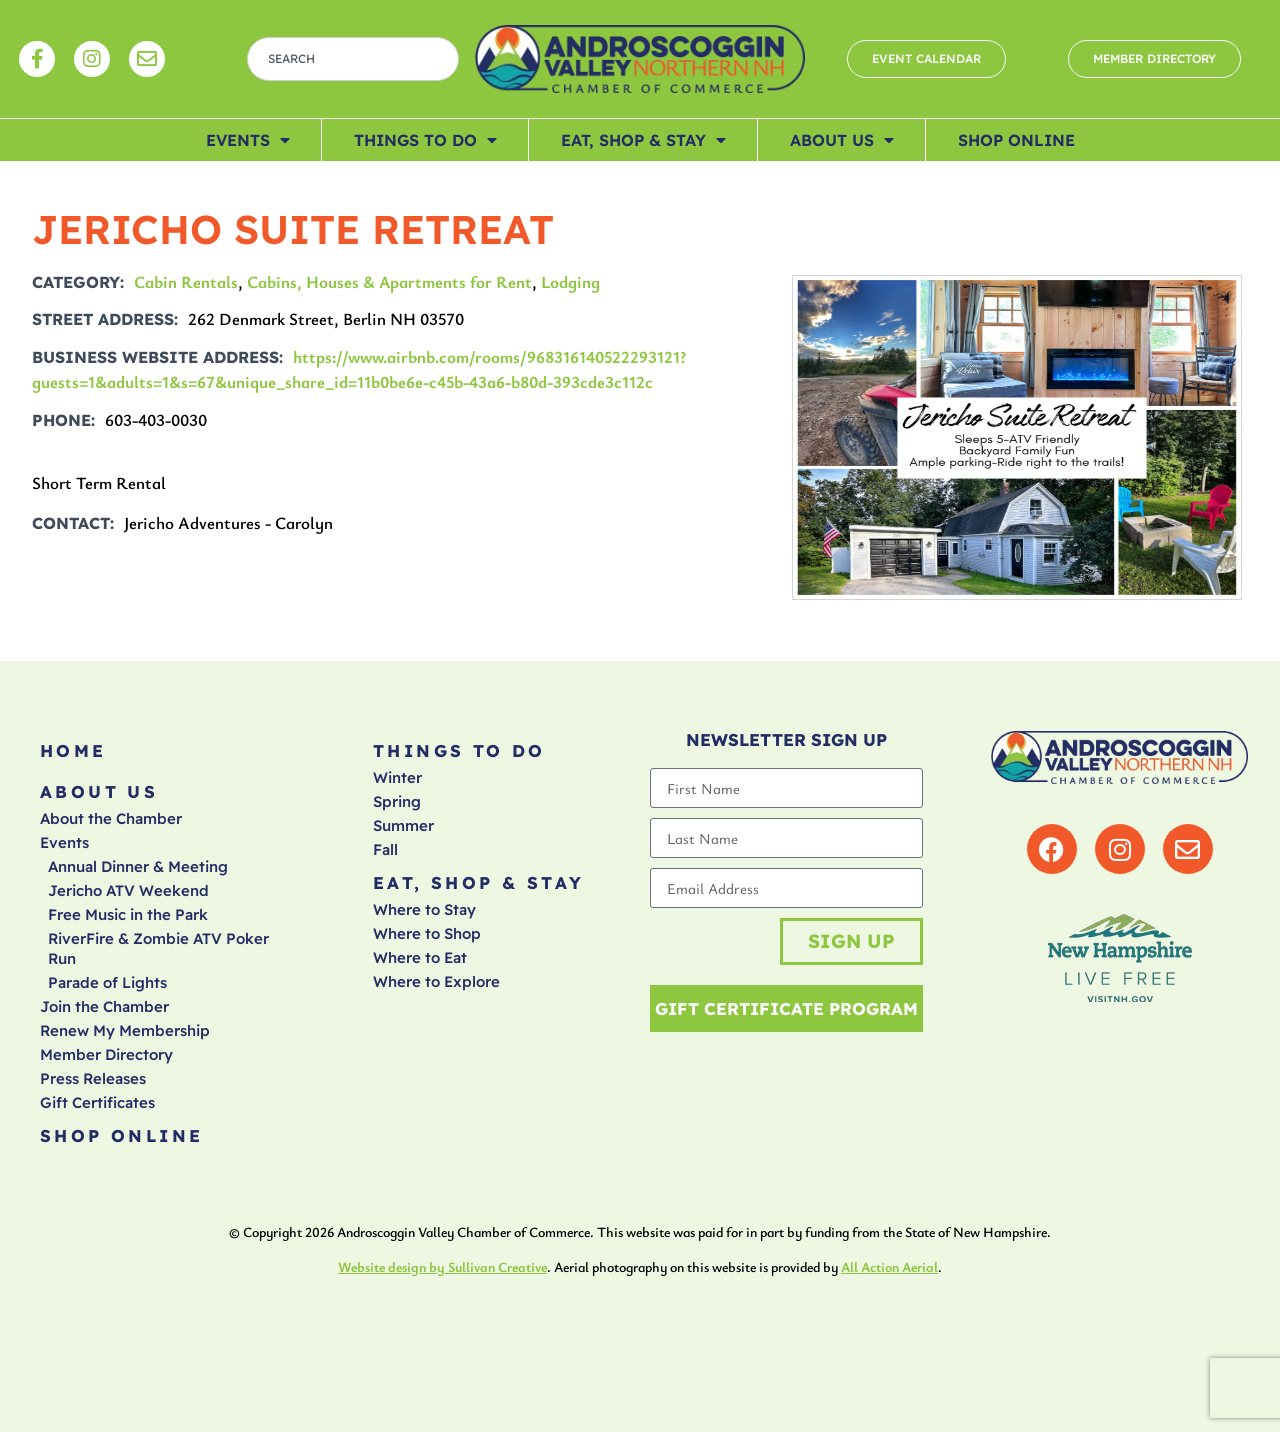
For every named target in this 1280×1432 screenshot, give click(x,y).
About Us (842, 140)
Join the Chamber (104, 1006)
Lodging (570, 281)
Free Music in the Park (128, 914)
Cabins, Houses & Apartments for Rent (389, 281)
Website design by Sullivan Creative (442, 1267)
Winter (397, 777)
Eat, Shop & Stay (643, 140)
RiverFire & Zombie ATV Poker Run (158, 948)
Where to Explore (436, 981)
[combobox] (353, 59)
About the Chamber (111, 818)
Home (73, 750)
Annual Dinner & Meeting (138, 866)
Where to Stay (424, 909)
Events (248, 140)
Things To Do (425, 140)
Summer (403, 825)
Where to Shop (427, 933)
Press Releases (93, 1078)
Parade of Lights (107, 982)
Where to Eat (420, 957)
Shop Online (1016, 140)
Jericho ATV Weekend (128, 890)
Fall (385, 849)
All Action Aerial (889, 1267)
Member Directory (106, 1054)
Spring (397, 801)
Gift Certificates (97, 1102)
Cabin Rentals (186, 281)
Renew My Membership (125, 1030)
